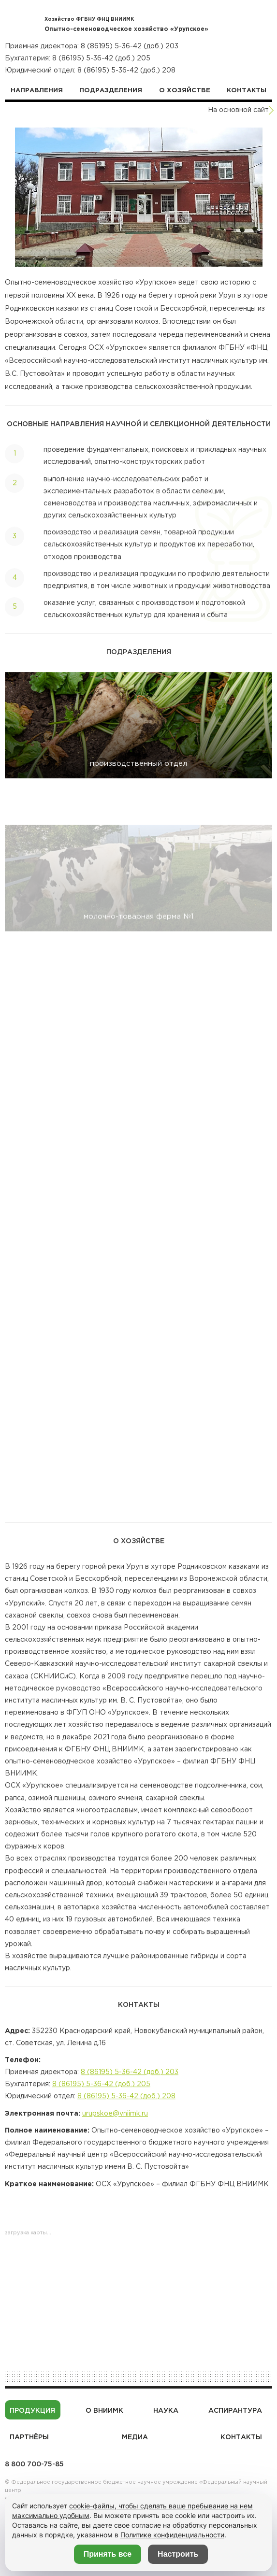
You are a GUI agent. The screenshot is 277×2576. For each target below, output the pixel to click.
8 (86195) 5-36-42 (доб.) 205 (101, 58)
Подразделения (110, 90)
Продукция (32, 2411)
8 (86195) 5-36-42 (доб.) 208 (126, 70)
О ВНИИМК (104, 2411)
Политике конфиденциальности (172, 2535)
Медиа (135, 2437)
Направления (37, 90)
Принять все (107, 2554)
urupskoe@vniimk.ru (115, 2123)
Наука (165, 2411)
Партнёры (29, 2437)
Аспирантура (235, 2411)
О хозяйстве (184, 90)
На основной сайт (238, 110)
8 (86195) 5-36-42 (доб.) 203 (129, 46)
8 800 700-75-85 (34, 2464)
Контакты (246, 90)
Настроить (178, 2554)
